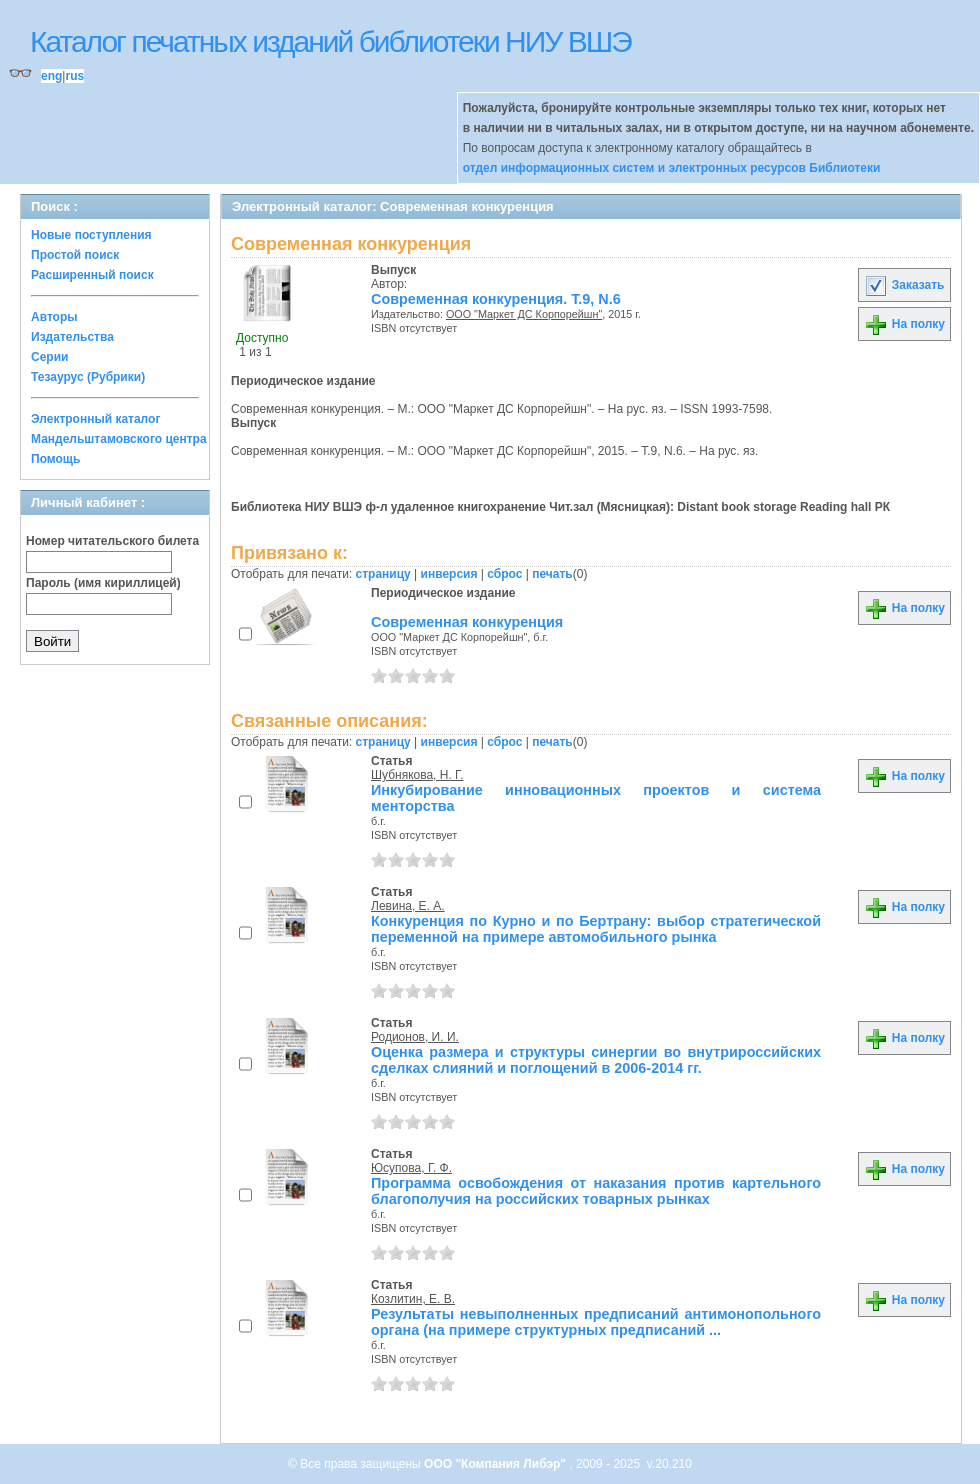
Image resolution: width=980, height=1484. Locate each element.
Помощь (55, 459)
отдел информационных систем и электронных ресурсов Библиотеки (672, 168)
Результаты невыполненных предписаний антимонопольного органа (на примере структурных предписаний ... (596, 1322)
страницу (383, 574)
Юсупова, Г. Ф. (411, 1168)
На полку (904, 324)
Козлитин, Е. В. (413, 1299)
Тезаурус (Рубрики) (88, 377)
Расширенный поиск (92, 275)
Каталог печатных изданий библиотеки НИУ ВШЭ (330, 41)
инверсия (449, 574)
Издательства (72, 337)
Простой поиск (75, 255)
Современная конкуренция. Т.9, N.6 (496, 299)
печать (552, 574)
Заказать (904, 285)
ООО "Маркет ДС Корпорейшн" (524, 314)
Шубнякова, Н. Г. (417, 775)
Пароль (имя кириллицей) (103, 583)
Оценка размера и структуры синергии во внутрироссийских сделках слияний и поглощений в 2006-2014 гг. (596, 1060)
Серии (49, 357)
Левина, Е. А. (408, 906)
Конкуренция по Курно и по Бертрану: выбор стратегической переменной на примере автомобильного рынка (596, 929)
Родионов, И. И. (415, 1037)
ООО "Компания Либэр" (496, 1464)
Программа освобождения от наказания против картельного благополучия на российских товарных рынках (596, 1191)
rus (74, 76)
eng (51, 76)
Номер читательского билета (112, 541)
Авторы (54, 317)
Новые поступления (91, 235)
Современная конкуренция (467, 622)
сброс (504, 574)
